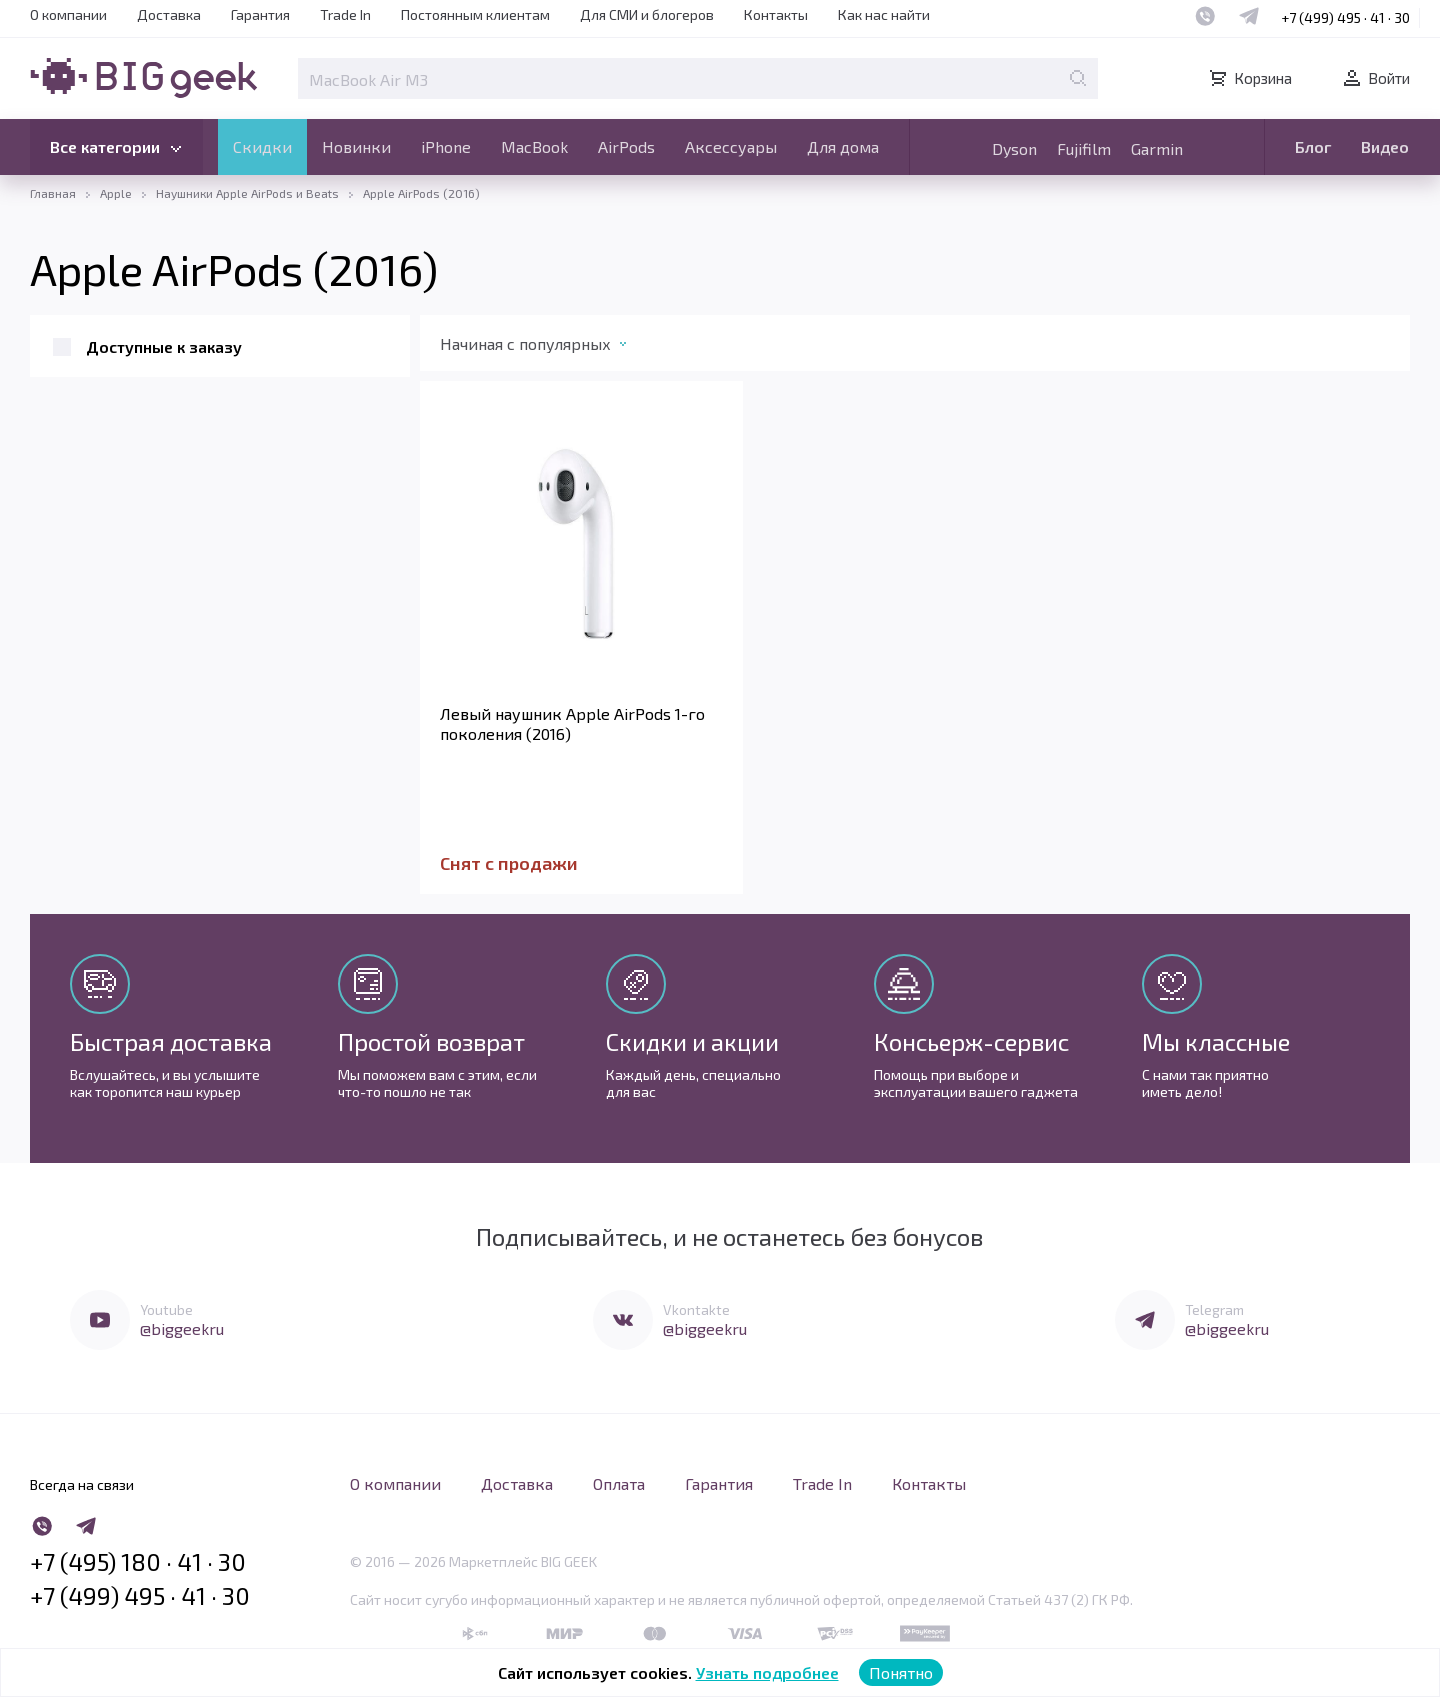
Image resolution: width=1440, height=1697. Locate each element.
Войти (1375, 78)
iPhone (446, 146)
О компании (68, 14)
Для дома (843, 146)
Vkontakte (696, 1309)
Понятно (901, 1672)
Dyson (1014, 148)
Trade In (345, 14)
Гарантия (260, 14)
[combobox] (554, 348)
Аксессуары (731, 146)
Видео (1385, 146)
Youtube (166, 1309)
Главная (53, 193)
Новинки (356, 146)
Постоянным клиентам (475, 14)
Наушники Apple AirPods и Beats (247, 193)
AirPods (626, 146)
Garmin (1157, 148)
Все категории (119, 149)
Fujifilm (1084, 148)
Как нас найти (884, 14)
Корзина (1249, 78)
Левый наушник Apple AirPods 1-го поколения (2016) (572, 723)
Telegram (1214, 1309)
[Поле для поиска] (698, 78)
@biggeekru (182, 1328)
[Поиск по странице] (1078, 78)
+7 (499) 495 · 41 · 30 (1345, 17)
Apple (116, 193)
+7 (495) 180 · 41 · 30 (138, 1562)
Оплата (619, 1483)
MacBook (534, 146)
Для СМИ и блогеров (647, 14)
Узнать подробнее (767, 1672)
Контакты (776, 14)
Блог (1313, 146)
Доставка (169, 14)
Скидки (262, 146)
